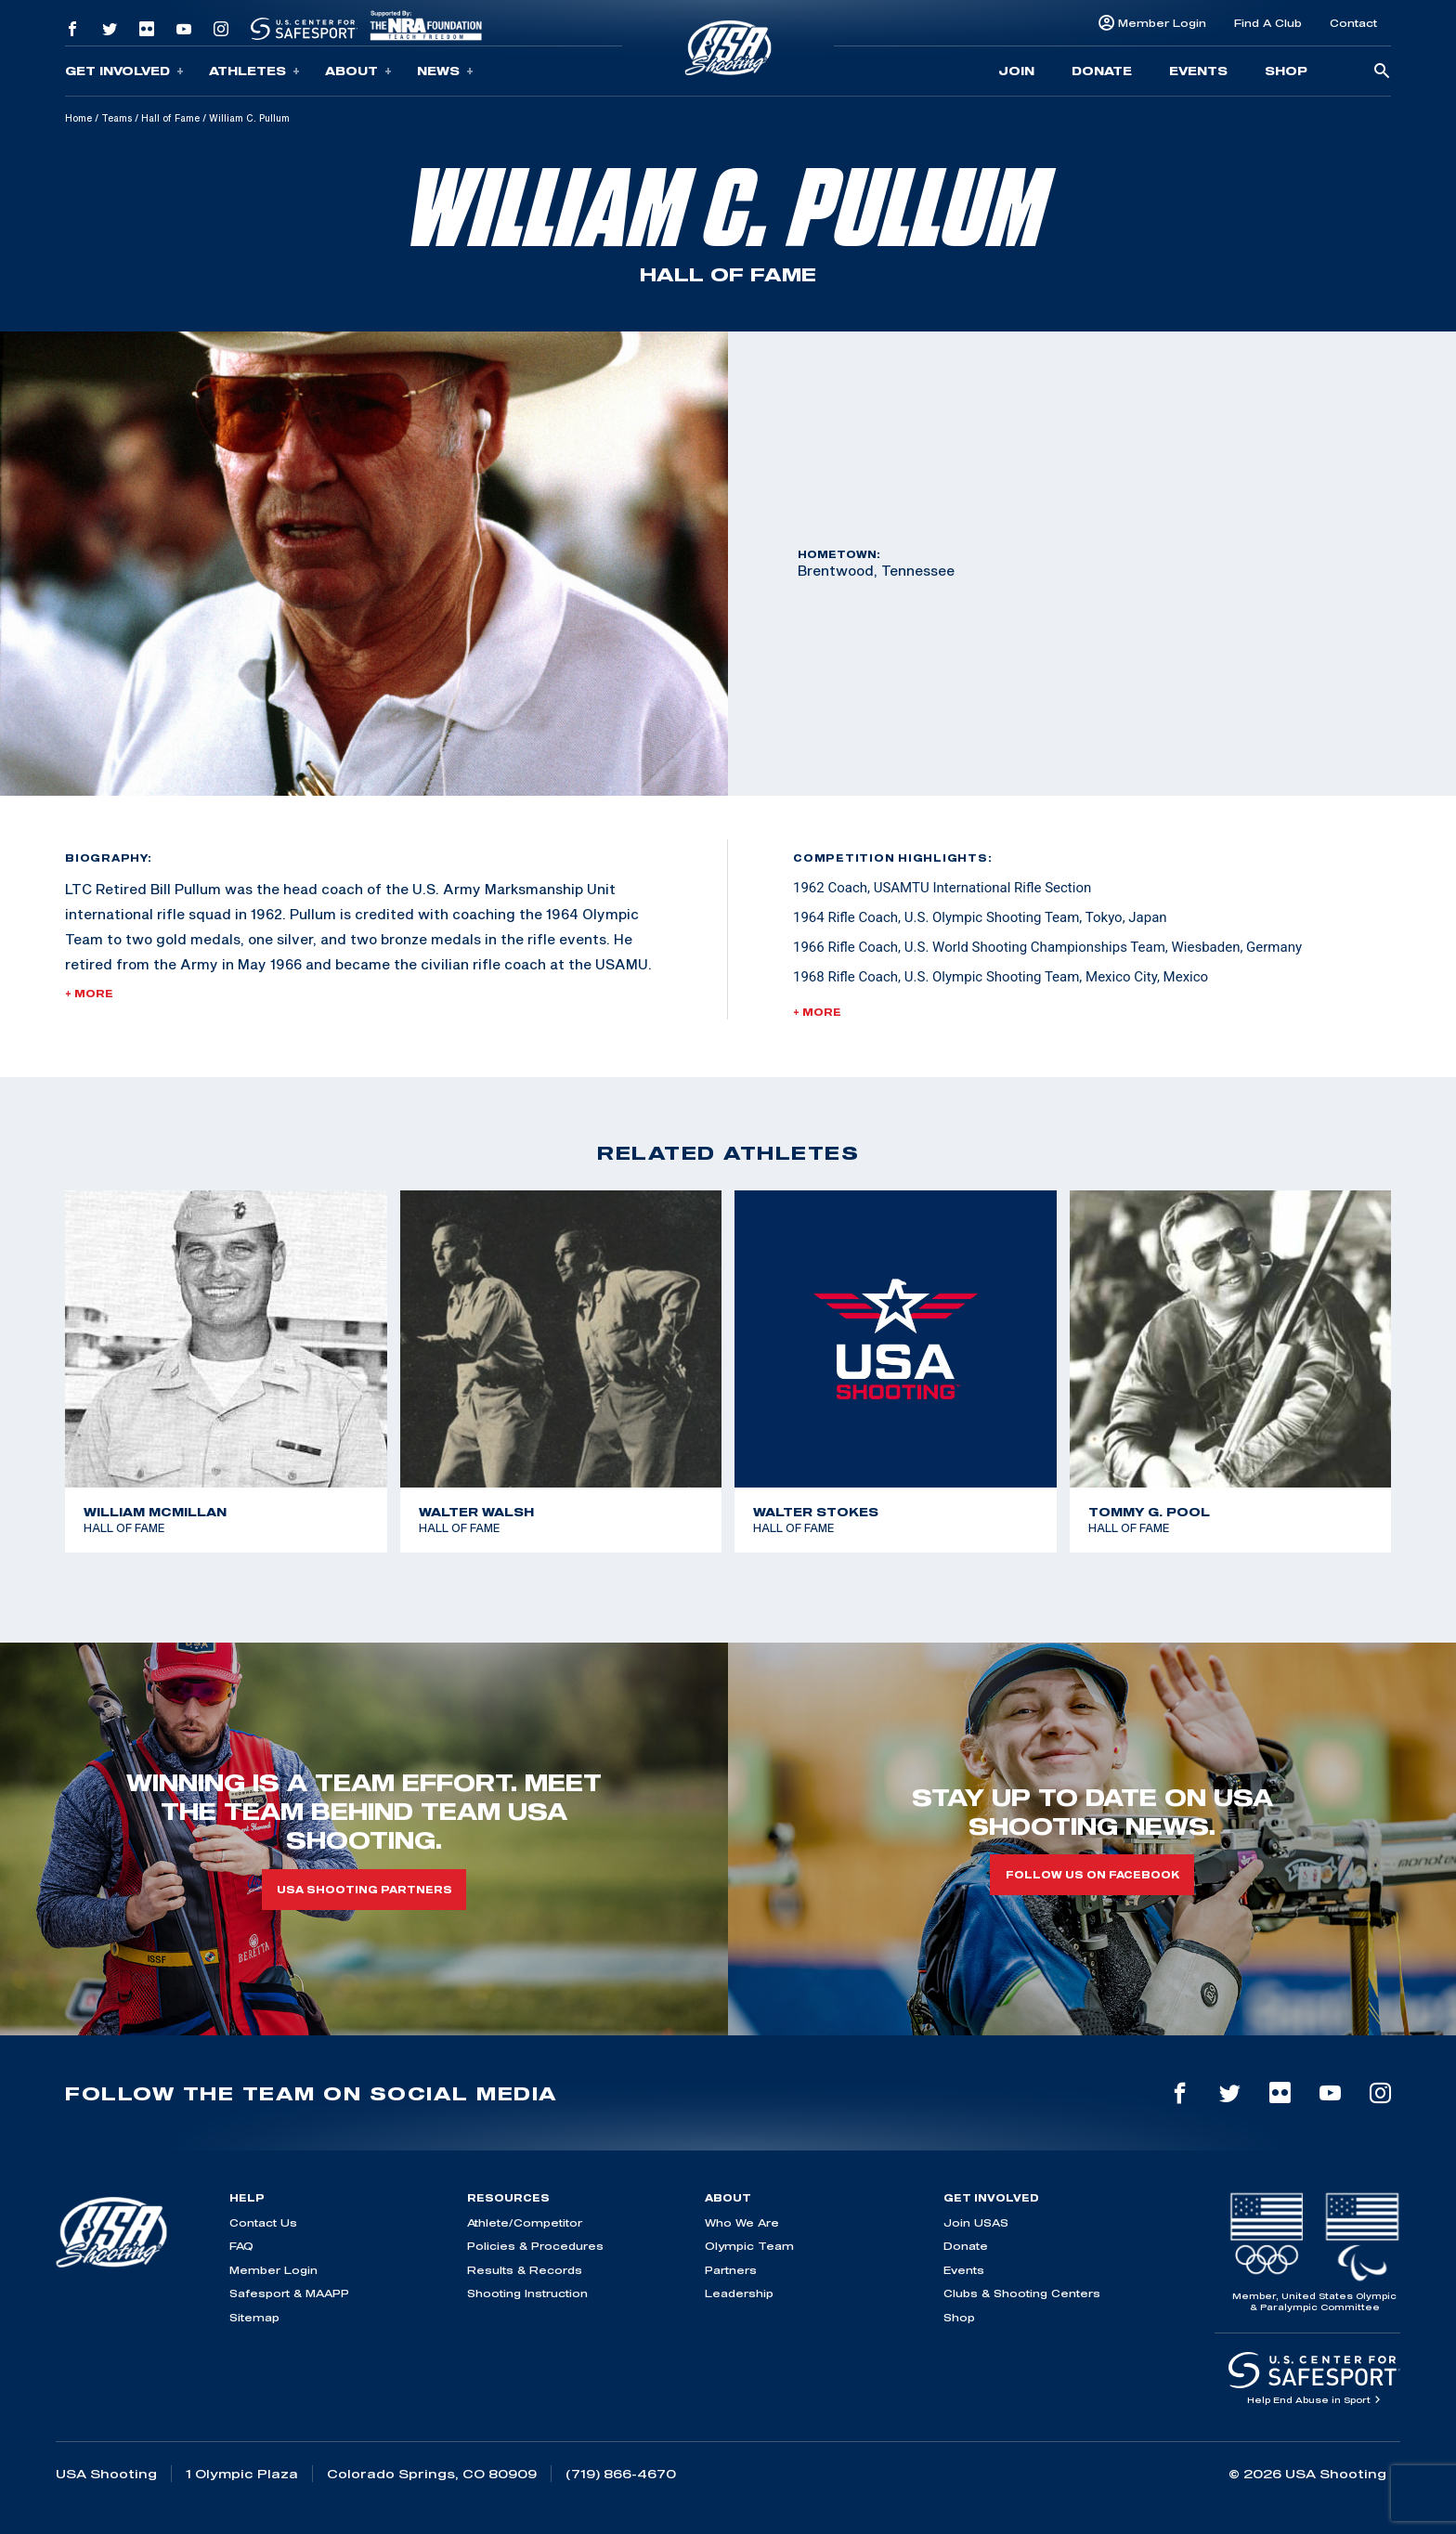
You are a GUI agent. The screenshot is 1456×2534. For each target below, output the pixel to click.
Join (1016, 70)
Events (1198, 70)
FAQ (241, 2246)
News (445, 71)
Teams (116, 117)
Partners (731, 2270)
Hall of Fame (170, 117)
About (358, 71)
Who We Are (742, 2222)
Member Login (1162, 23)
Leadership (739, 2293)
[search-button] (1381, 72)
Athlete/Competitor (524, 2222)
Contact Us (263, 2222)
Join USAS (975, 2222)
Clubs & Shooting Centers (1021, 2293)
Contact (1353, 23)
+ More (89, 993)
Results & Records (524, 2270)
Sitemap (254, 2317)
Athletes (254, 71)
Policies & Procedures (535, 2246)
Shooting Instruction (527, 2293)
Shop (1286, 70)
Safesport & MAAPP (289, 2293)
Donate (1102, 70)
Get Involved (124, 71)
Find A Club (1268, 23)
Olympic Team (749, 2246)
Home (78, 117)
